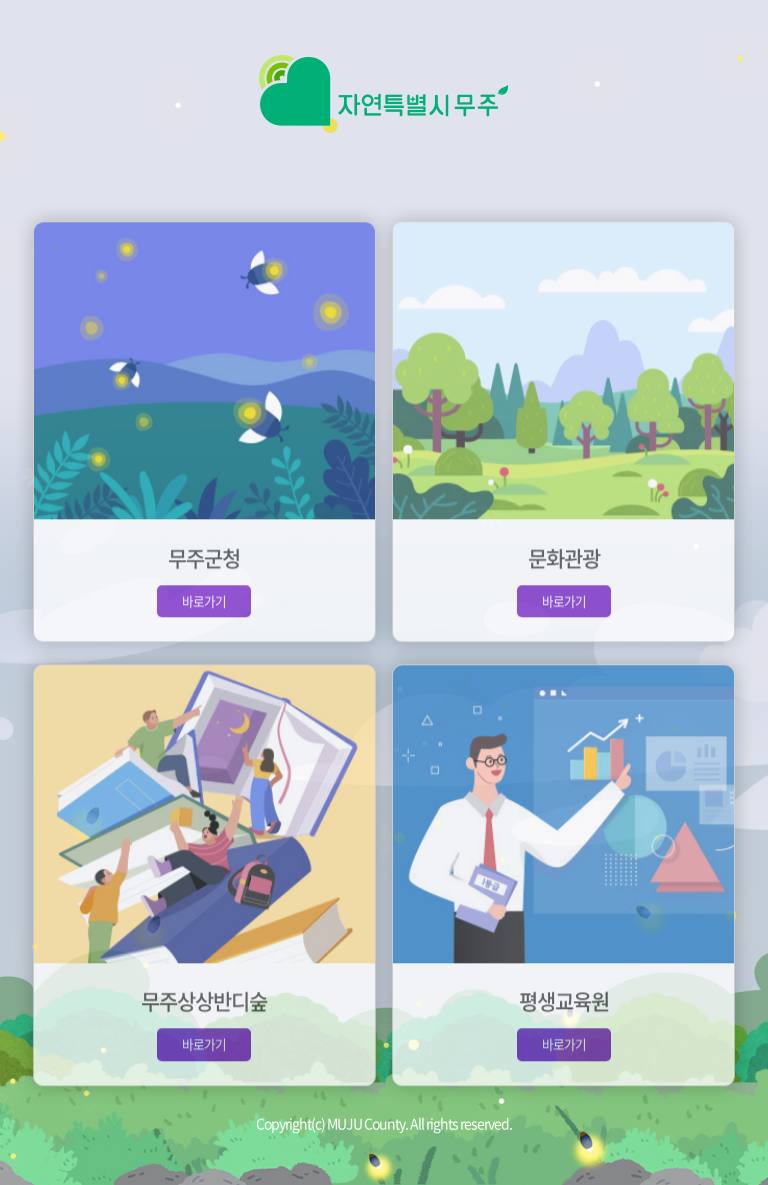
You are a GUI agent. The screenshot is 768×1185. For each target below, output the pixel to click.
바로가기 (204, 611)
